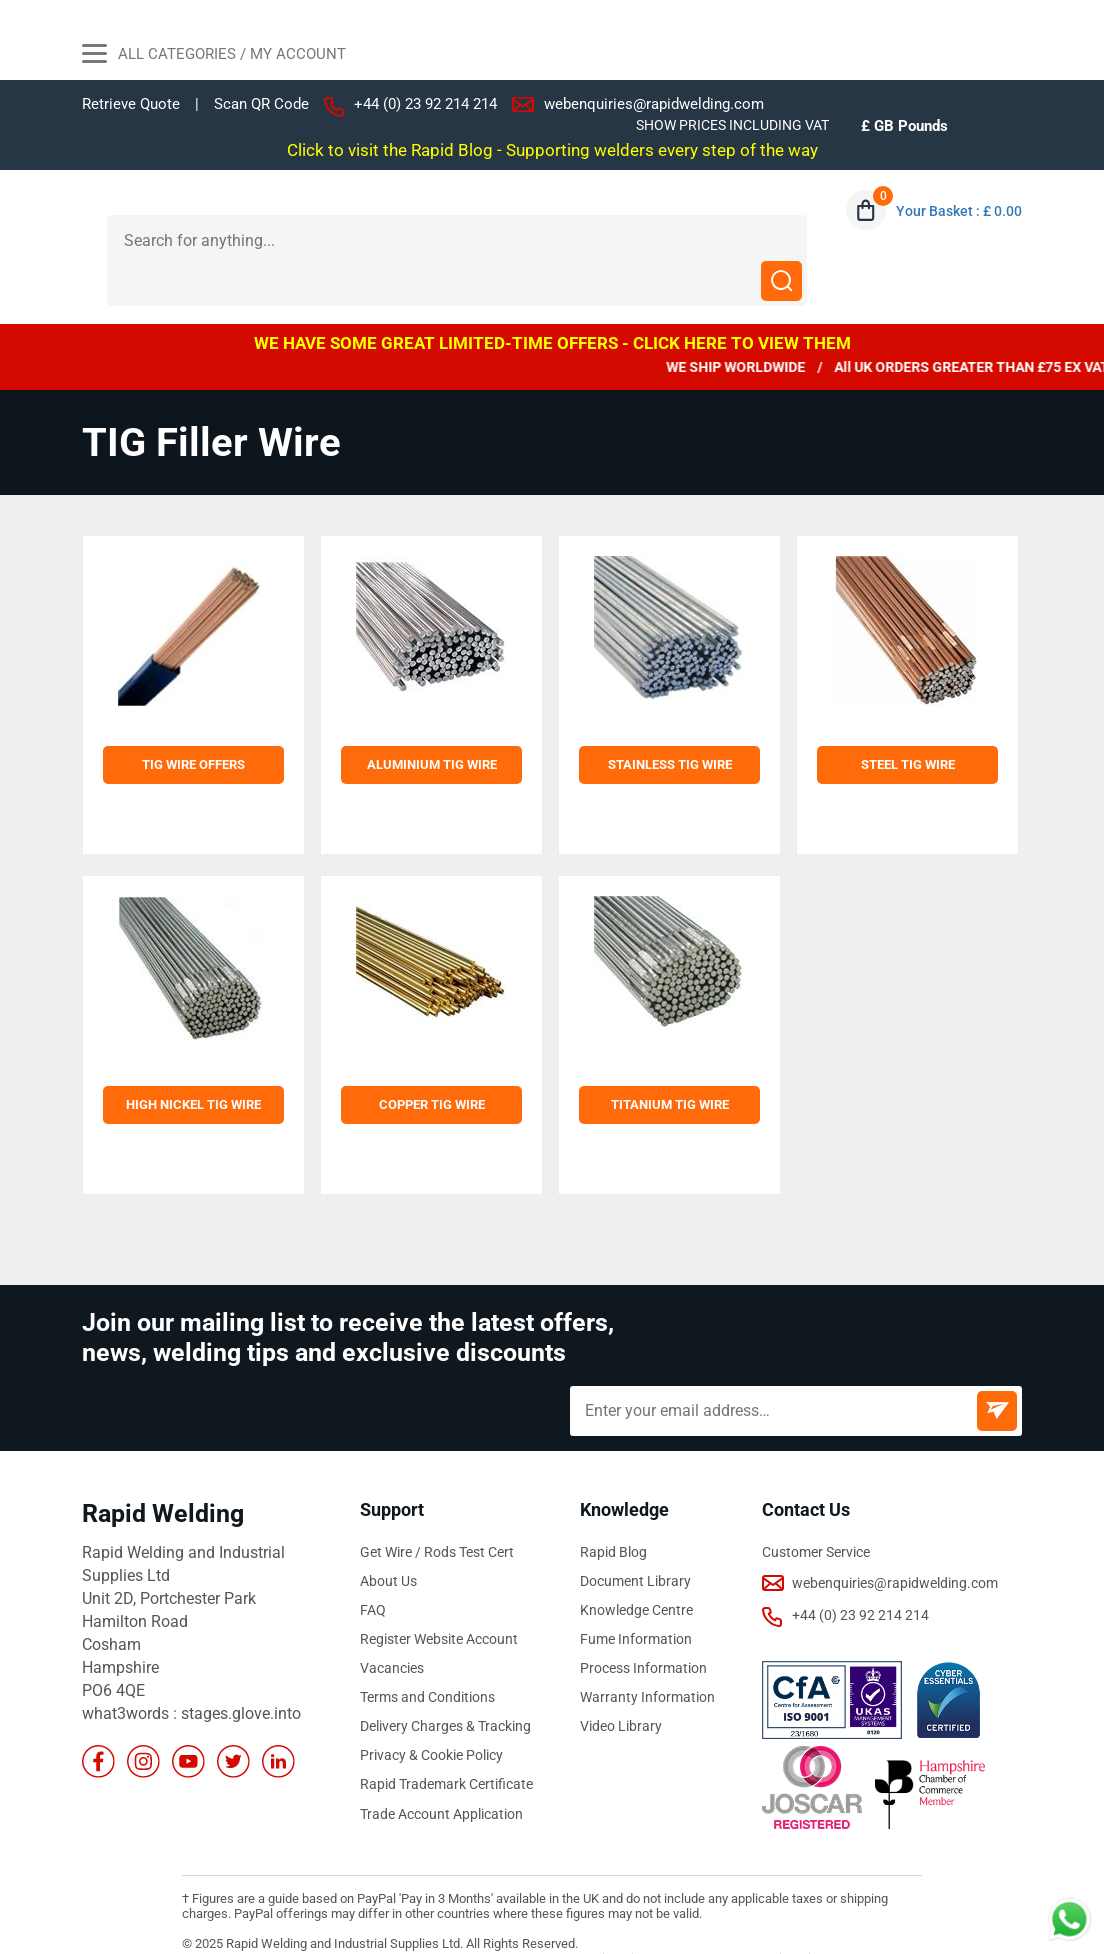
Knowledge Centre (636, 1569)
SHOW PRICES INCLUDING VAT (732, 125)
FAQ (373, 1569)
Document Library (635, 1540)
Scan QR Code (261, 104)
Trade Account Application (441, 1772)
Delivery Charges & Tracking (445, 1685)
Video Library (621, 1685)
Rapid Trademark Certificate (446, 1743)
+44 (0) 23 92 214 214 (425, 104)
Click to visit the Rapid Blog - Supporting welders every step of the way (552, 150)
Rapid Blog (613, 1511)
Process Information (643, 1627)
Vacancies (392, 1627)
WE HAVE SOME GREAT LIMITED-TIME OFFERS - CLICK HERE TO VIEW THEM (552, 302)
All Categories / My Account (214, 56)
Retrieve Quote (131, 104)
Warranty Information (647, 1656)
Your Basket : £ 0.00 (959, 211)
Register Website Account (439, 1598)
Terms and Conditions (427, 1656)
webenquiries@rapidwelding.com (654, 104)
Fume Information (636, 1598)
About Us (388, 1540)
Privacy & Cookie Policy (431, 1714)
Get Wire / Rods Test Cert (437, 1511)
